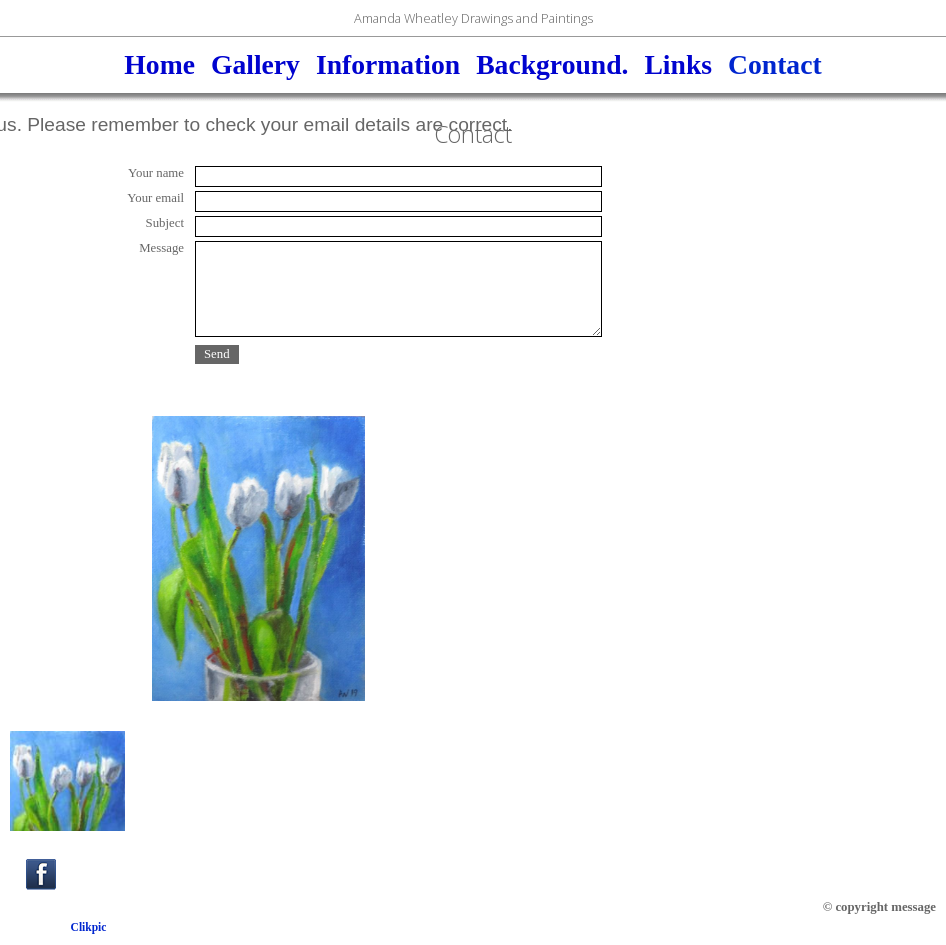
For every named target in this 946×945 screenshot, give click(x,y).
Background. (552, 64)
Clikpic (89, 927)
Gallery (255, 64)
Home (159, 64)
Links (678, 64)
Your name (156, 173)
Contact (775, 64)
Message (161, 248)
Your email (155, 198)
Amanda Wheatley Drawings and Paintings (473, 18)
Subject (165, 223)
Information (388, 64)
